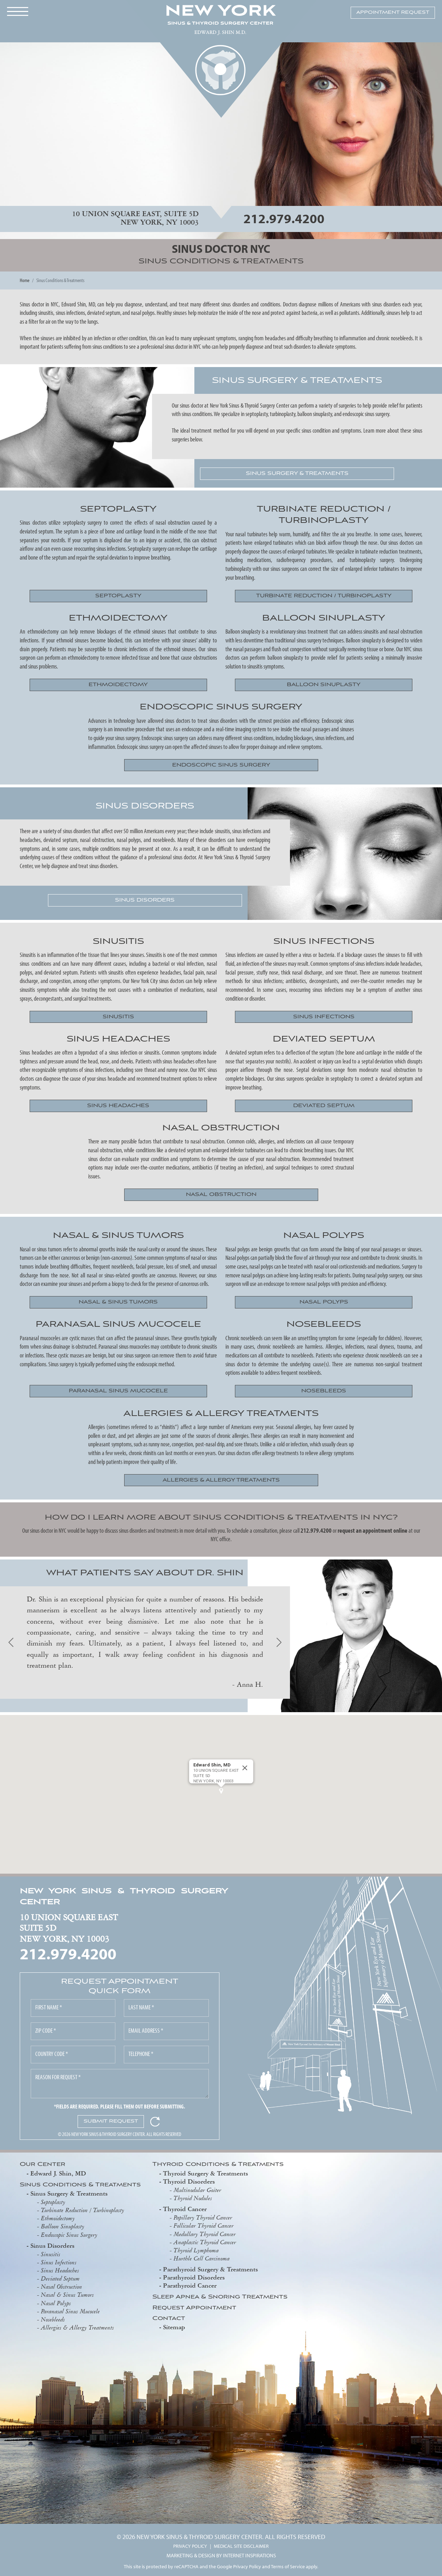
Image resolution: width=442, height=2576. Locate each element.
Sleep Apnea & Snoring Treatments (219, 2297)
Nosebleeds (53, 2319)
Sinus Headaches (60, 2270)
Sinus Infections (59, 2262)
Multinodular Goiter (197, 2190)
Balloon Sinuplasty (62, 2226)
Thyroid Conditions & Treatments (218, 2164)
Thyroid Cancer (185, 2209)
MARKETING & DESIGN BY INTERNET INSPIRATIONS (221, 2555)
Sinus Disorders (52, 2245)
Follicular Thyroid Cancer (204, 2225)
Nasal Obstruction (61, 2286)
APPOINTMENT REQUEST (392, 13)
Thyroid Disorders (189, 2181)
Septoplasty (53, 2202)
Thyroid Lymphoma (196, 2250)
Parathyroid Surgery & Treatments (210, 2269)
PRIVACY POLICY (190, 2546)
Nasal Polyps (56, 2303)
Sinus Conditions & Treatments (80, 2185)
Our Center (42, 2164)
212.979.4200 (284, 218)
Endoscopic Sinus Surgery (69, 2235)
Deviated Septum (60, 2278)
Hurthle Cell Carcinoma (202, 2258)
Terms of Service (288, 2566)
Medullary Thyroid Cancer (205, 2234)
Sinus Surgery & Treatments (69, 2193)
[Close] (244, 1767)
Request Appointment (194, 2308)
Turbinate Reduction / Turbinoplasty (82, 2210)
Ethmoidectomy (58, 2218)
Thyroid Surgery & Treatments (205, 2173)
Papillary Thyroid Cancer (203, 2217)
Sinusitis (50, 2254)
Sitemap (174, 2327)
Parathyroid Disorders (194, 2277)
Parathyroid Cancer (190, 2285)
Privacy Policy (247, 2566)
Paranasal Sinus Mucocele (70, 2311)
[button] (221, 1790)
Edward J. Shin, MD (58, 2173)
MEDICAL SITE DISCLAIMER (241, 2546)
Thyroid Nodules (193, 2198)
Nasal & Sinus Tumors (67, 2295)
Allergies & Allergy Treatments (77, 2327)
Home (24, 280)
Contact (168, 2318)
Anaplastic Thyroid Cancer (205, 2242)
